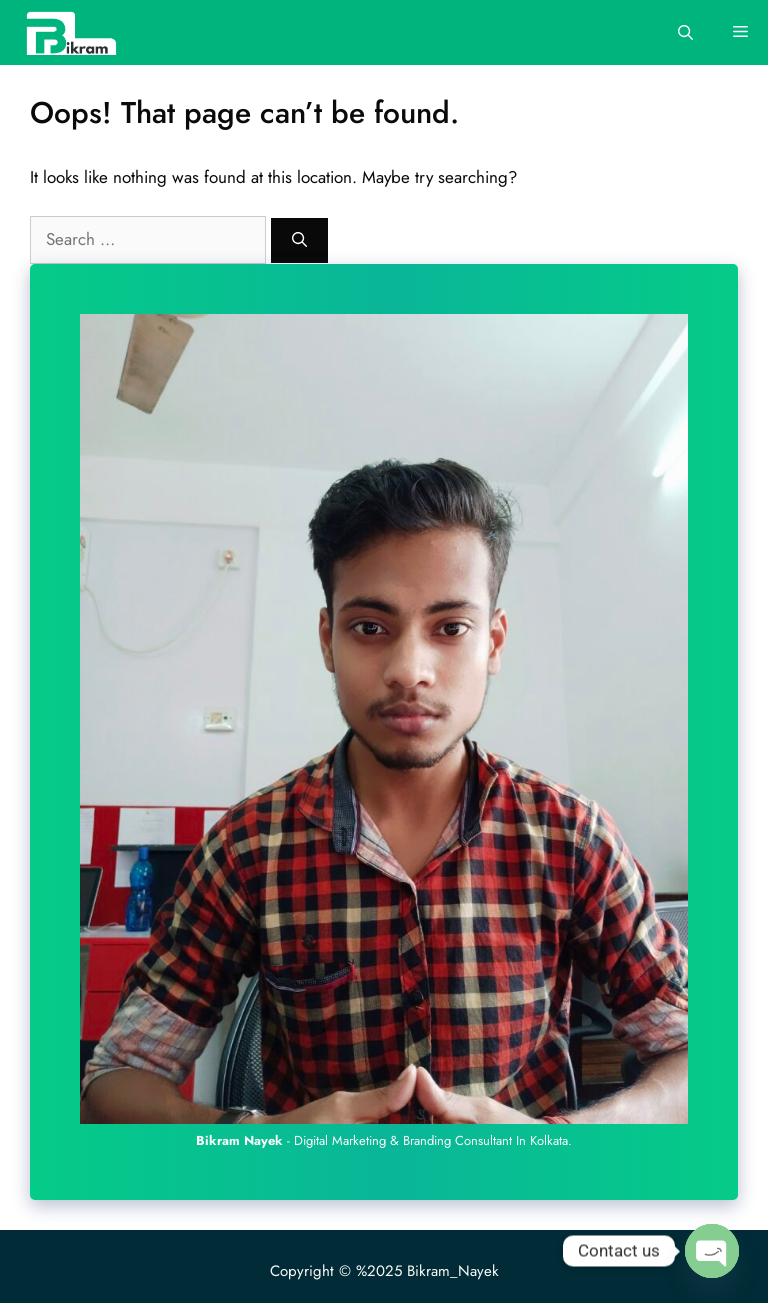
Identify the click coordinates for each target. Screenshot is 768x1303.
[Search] (299, 240)
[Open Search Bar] (685, 32)
